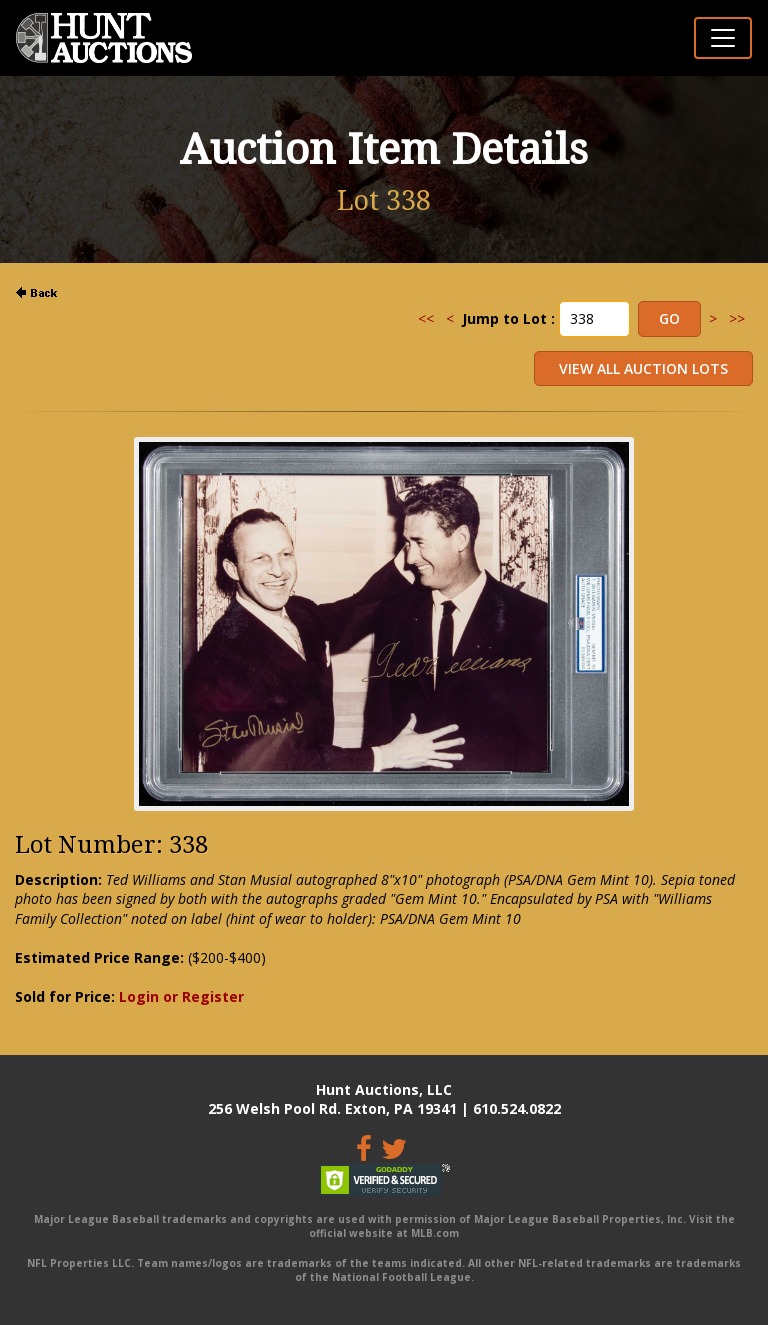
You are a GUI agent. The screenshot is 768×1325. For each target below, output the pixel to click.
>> (737, 318)
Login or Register (181, 996)
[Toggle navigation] (723, 38)
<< (426, 318)
